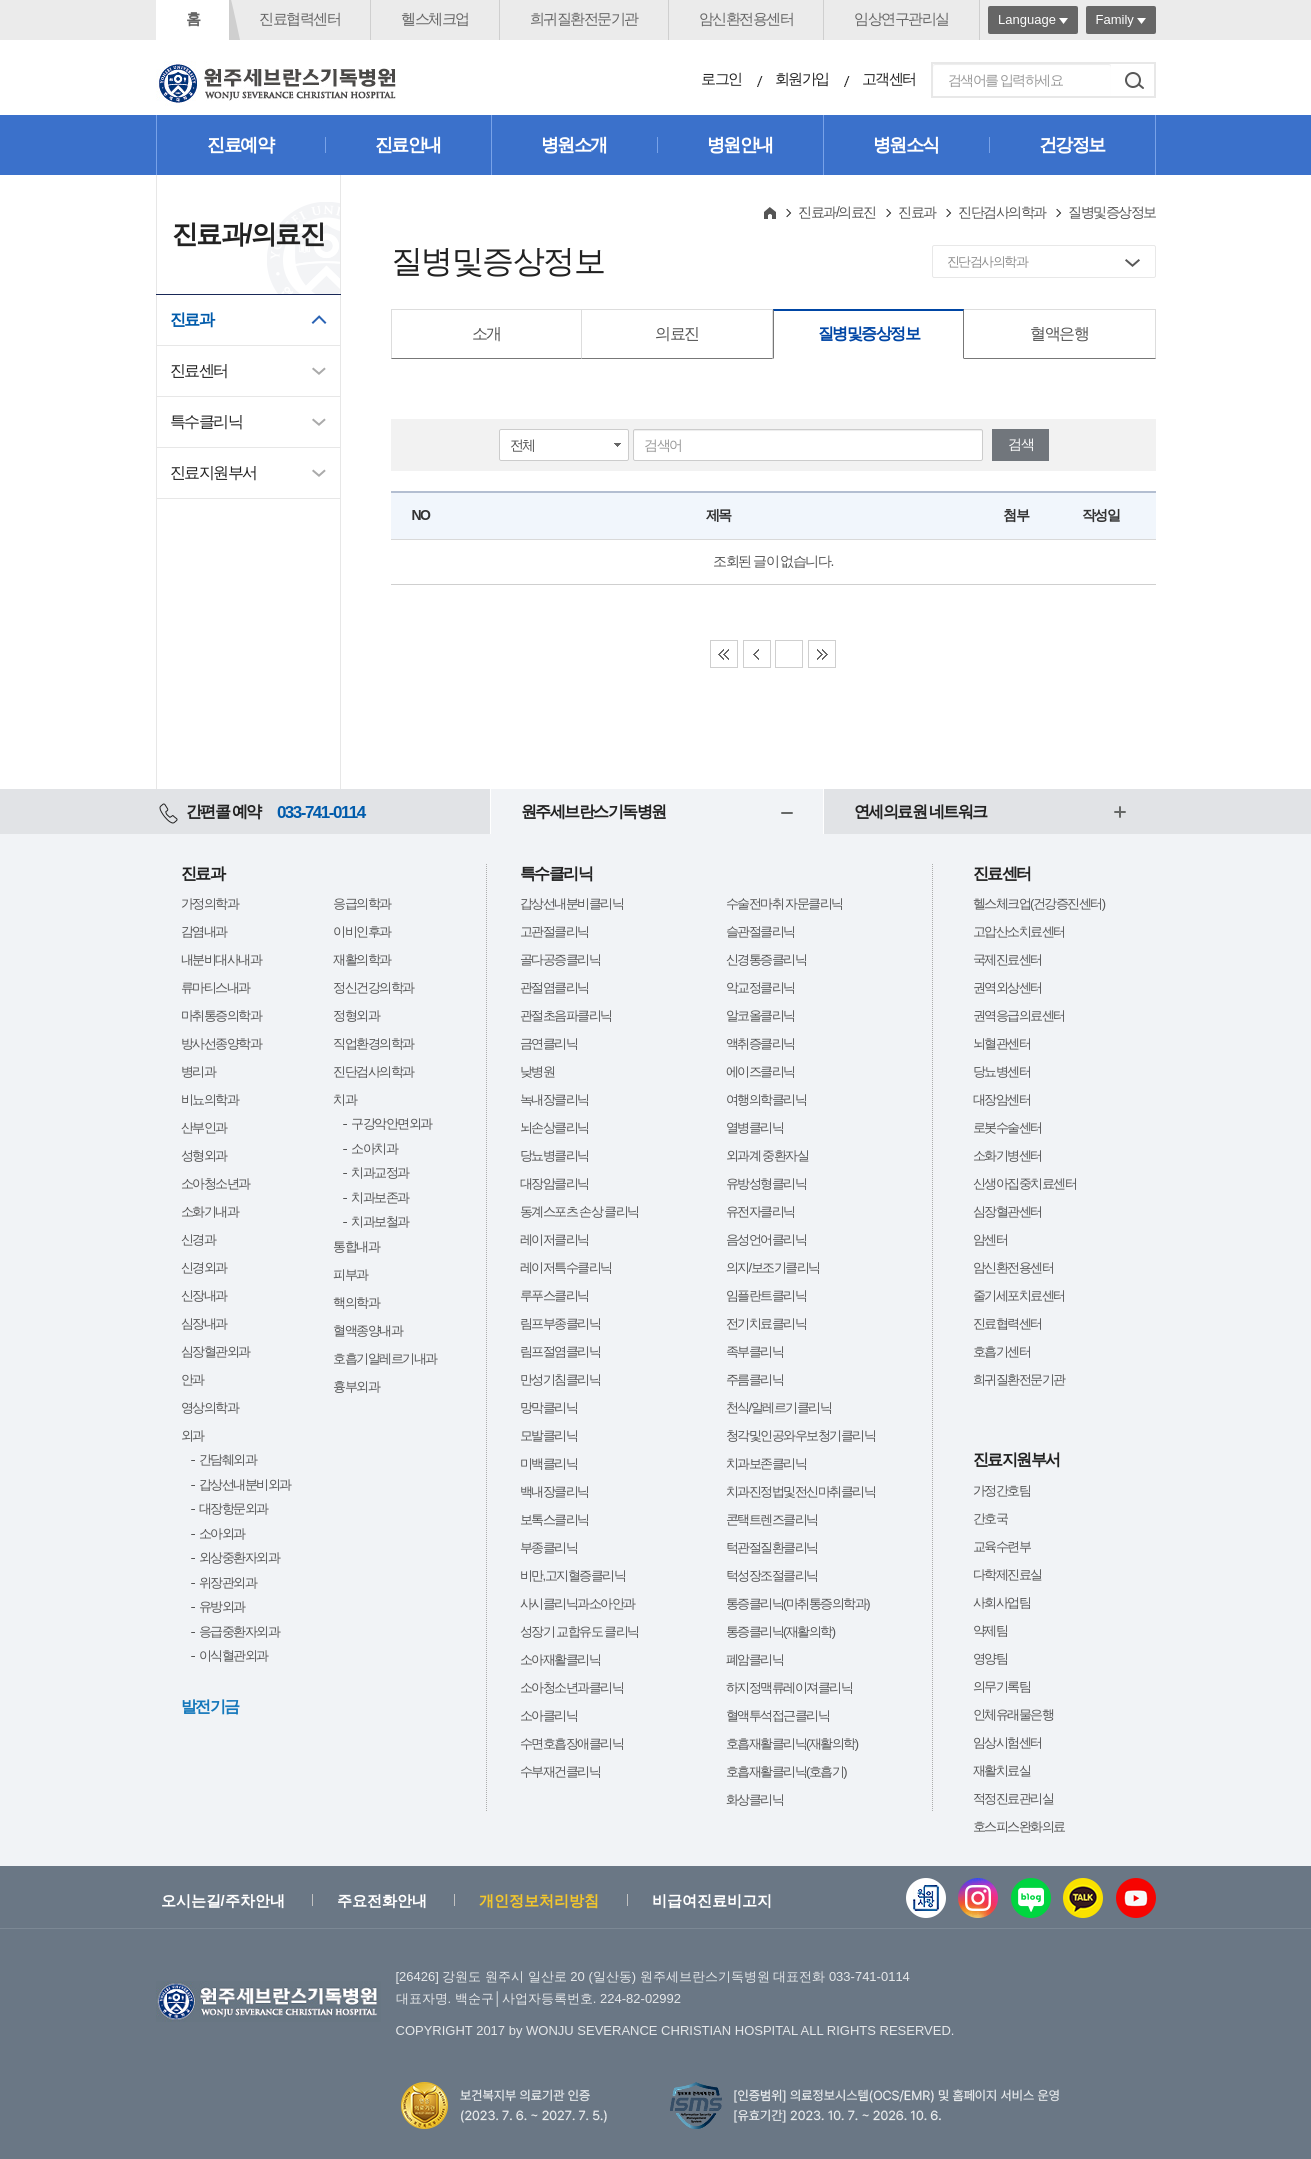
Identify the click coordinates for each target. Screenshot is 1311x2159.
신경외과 (204, 1267)
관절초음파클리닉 (566, 1015)
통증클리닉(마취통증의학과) (798, 1603)
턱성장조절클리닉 (772, 1575)
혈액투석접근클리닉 (778, 1715)
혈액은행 (1059, 333)
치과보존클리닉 (766, 1463)
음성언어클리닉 (766, 1239)
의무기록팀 (1002, 1686)
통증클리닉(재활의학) (780, 1631)
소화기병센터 (1007, 1155)
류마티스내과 (215, 987)
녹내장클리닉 (554, 1099)
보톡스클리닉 (554, 1519)
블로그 (1031, 1898)
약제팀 (990, 1630)
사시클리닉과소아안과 (577, 1603)
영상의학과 (210, 1407)
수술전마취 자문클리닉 (784, 903)
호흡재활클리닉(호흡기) (786, 1771)
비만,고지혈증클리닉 (573, 1575)
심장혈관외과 (215, 1351)
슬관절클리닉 (760, 931)
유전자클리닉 (760, 1211)
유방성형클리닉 (766, 1183)
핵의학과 (356, 1302)
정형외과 (356, 1015)
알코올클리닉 (760, 1015)
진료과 (192, 319)
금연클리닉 (549, 1043)
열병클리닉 (755, 1127)
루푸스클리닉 (554, 1295)
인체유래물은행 (1013, 1714)
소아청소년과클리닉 (572, 1687)
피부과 (350, 1274)
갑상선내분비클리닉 (572, 903)
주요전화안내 (382, 1900)
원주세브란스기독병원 (593, 811)
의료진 (677, 333)
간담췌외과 (228, 1459)
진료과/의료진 (836, 212)
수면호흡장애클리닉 (572, 1743)
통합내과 (356, 1246)
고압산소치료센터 (1019, 931)
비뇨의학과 (210, 1099)
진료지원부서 (213, 472)
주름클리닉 (755, 1379)
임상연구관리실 (901, 18)
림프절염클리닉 (560, 1351)
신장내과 (204, 1295)
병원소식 (906, 145)
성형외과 (204, 1155)
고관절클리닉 (554, 931)
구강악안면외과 (391, 1123)
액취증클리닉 (760, 1043)
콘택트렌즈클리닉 (772, 1519)
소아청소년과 (215, 1183)
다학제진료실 (1007, 1574)
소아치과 (374, 1148)
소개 (486, 333)
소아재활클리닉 (560, 1659)
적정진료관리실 (1013, 1798)
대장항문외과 (233, 1508)
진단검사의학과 (1002, 212)
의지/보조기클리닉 (773, 1267)
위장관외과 (228, 1582)
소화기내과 (210, 1211)
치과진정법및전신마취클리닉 (801, 1491)
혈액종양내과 (367, 1330)
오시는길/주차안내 (223, 1900)
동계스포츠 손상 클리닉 (579, 1211)
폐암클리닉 (755, 1659)
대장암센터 (1002, 1099)
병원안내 (740, 145)
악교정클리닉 (760, 987)
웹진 (926, 1898)
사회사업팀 (1002, 1602)
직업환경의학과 (373, 1043)
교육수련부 (1002, 1546)
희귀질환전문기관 (584, 18)
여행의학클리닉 (766, 1099)
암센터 (990, 1239)
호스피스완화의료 (1019, 1826)
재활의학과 (362, 959)
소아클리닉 (549, 1715)
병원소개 (574, 145)
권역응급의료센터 (1019, 1015)
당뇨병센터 (1002, 1071)
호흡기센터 (1002, 1351)
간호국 (990, 1518)
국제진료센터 (1007, 959)
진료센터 (199, 370)
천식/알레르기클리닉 (779, 1407)
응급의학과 (362, 903)
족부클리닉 (755, 1351)
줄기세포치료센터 (1019, 1295)
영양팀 (990, 1658)
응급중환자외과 (239, 1631)
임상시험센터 (1007, 1742)
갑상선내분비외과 (245, 1484)
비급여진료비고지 (712, 1900)
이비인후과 (362, 931)
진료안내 (408, 145)
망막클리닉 (549, 1407)
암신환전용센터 (746, 18)
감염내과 (204, 931)
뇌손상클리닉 (554, 1127)
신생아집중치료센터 (1025, 1183)
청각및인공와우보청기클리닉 (801, 1435)
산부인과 (204, 1127)
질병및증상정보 (869, 333)
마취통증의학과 (221, 1015)
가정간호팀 (1002, 1490)
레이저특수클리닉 (566, 1267)
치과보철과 (380, 1221)
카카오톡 (1083, 1898)
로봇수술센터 (1007, 1127)
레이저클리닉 (554, 1239)
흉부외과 (356, 1386)
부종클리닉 (549, 1547)
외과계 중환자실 (767, 1155)
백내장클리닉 (554, 1491)
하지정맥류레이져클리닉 (789, 1687)
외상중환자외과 (239, 1557)
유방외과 (222, 1606)
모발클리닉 (549, 1435)
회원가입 (802, 78)
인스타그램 (978, 1898)
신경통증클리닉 (766, 959)
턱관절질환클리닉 (772, 1547)
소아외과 (222, 1533)
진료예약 (240, 145)
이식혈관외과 (233, 1655)
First (724, 654)
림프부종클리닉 (560, 1323)
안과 (192, 1379)
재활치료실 (1002, 1770)
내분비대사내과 (221, 959)
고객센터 (889, 78)
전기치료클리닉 (766, 1323)
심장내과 (204, 1323)
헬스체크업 (435, 18)
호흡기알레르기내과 (385, 1358)
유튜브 (1136, 1898)
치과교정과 (380, 1172)
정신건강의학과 (373, 987)
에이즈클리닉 (760, 1071)
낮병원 (537, 1071)
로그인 (721, 78)
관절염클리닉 (554, 987)
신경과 (198, 1239)
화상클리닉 (755, 1799)
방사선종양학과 (221, 1043)
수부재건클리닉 (560, 1771)
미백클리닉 (549, 1463)
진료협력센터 (299, 18)
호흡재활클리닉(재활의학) (792, 1743)
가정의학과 (210, 903)
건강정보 (1072, 145)
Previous (757, 654)
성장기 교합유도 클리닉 (579, 1631)
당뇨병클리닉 (554, 1155)
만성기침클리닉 (560, 1379)
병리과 (198, 1071)
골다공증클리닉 (560, 959)
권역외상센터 (1007, 987)
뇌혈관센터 (1002, 1043)
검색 (1135, 80)
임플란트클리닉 (766, 1295)
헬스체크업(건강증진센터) (1039, 903)
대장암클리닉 (554, 1183)
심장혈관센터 (1007, 1211)
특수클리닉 (206, 421)
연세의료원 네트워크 (920, 811)
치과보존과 (380, 1197)
